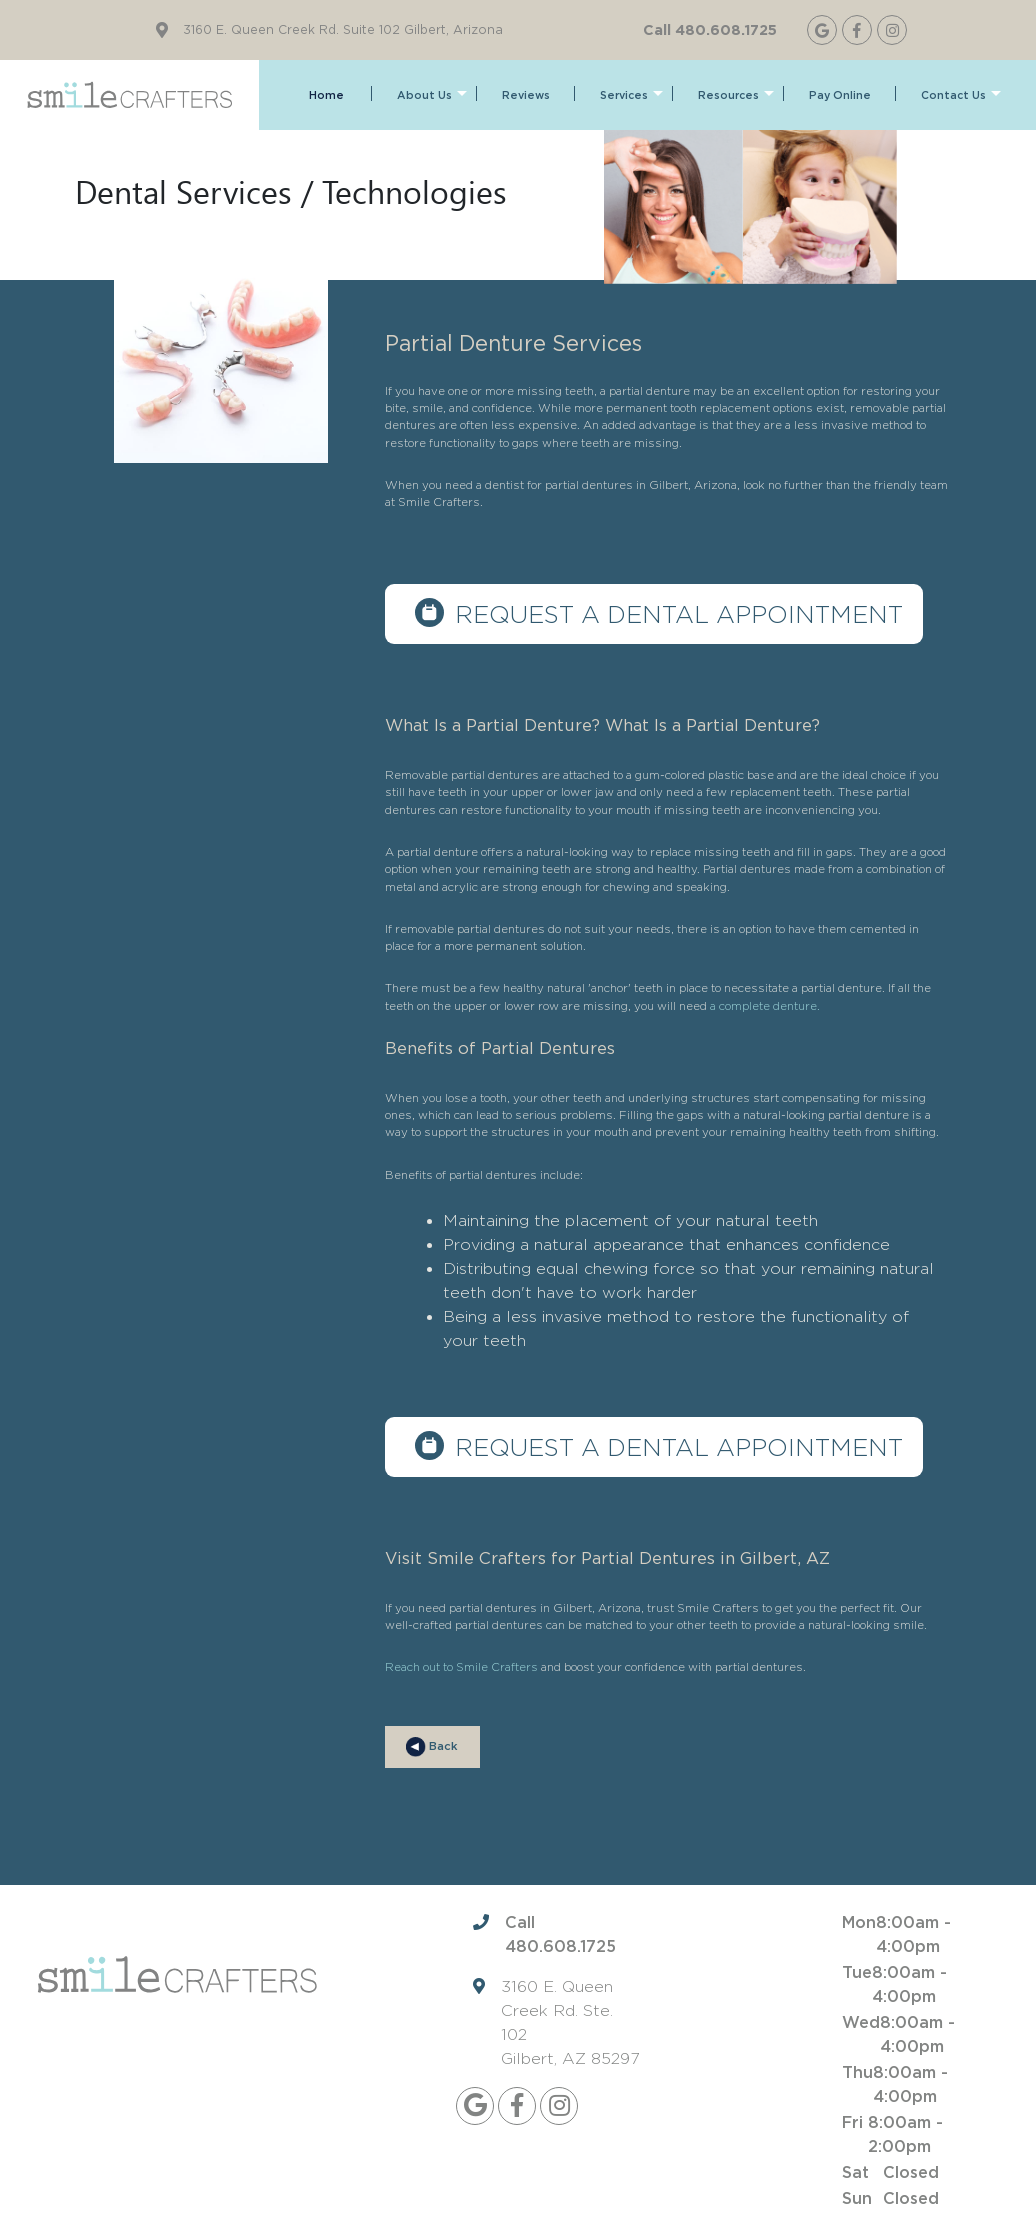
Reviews (526, 95)
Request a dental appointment (679, 614)
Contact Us (961, 95)
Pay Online (840, 95)
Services (631, 95)
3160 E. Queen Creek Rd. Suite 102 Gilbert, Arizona (343, 30)
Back (432, 1747)
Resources (736, 95)
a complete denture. (765, 1006)
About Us (432, 95)
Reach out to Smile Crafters (461, 1667)
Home (326, 95)
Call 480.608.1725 (710, 29)
